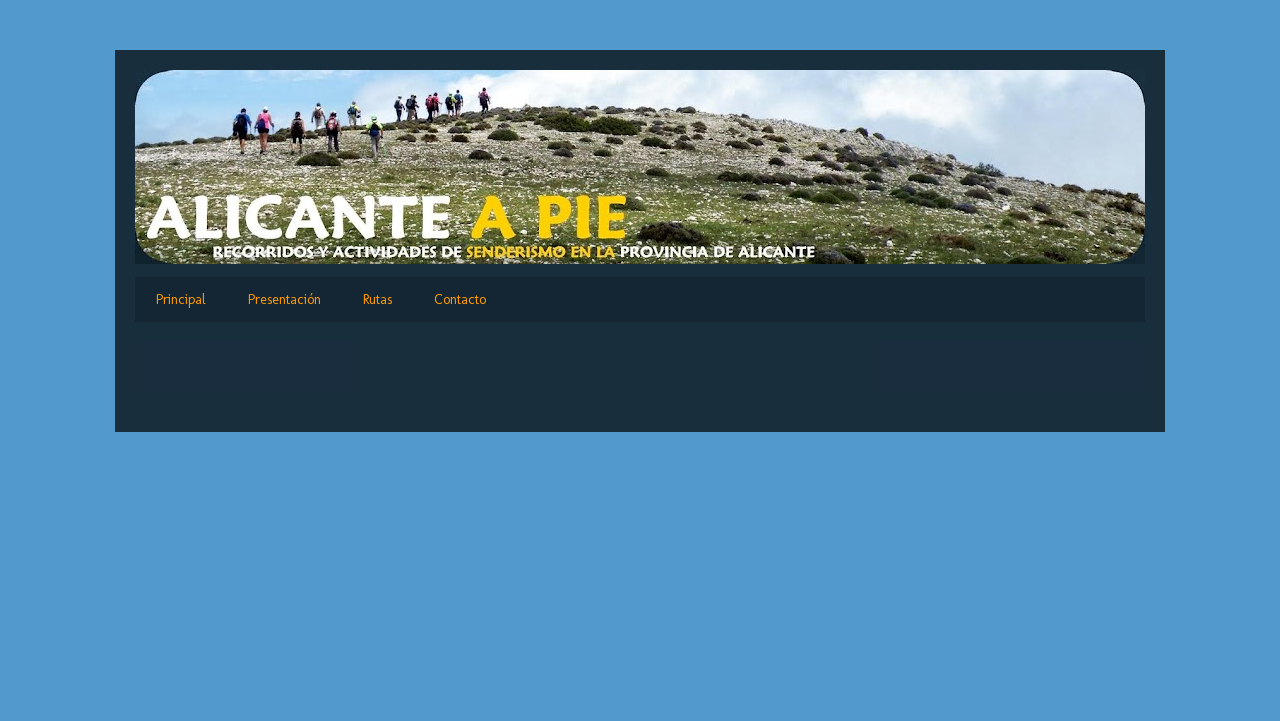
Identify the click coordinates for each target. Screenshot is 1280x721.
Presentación (284, 299)
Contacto (460, 299)
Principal (181, 299)
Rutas (377, 299)
